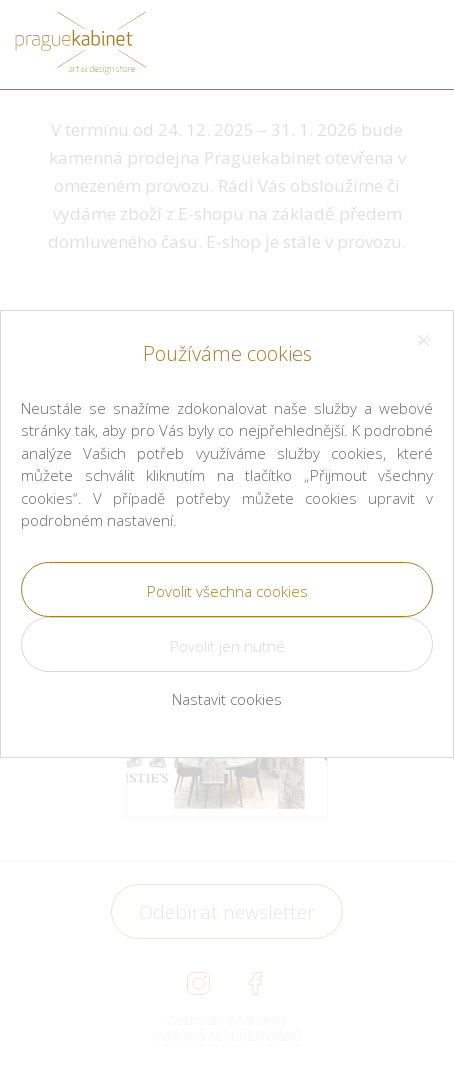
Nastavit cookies (227, 699)
